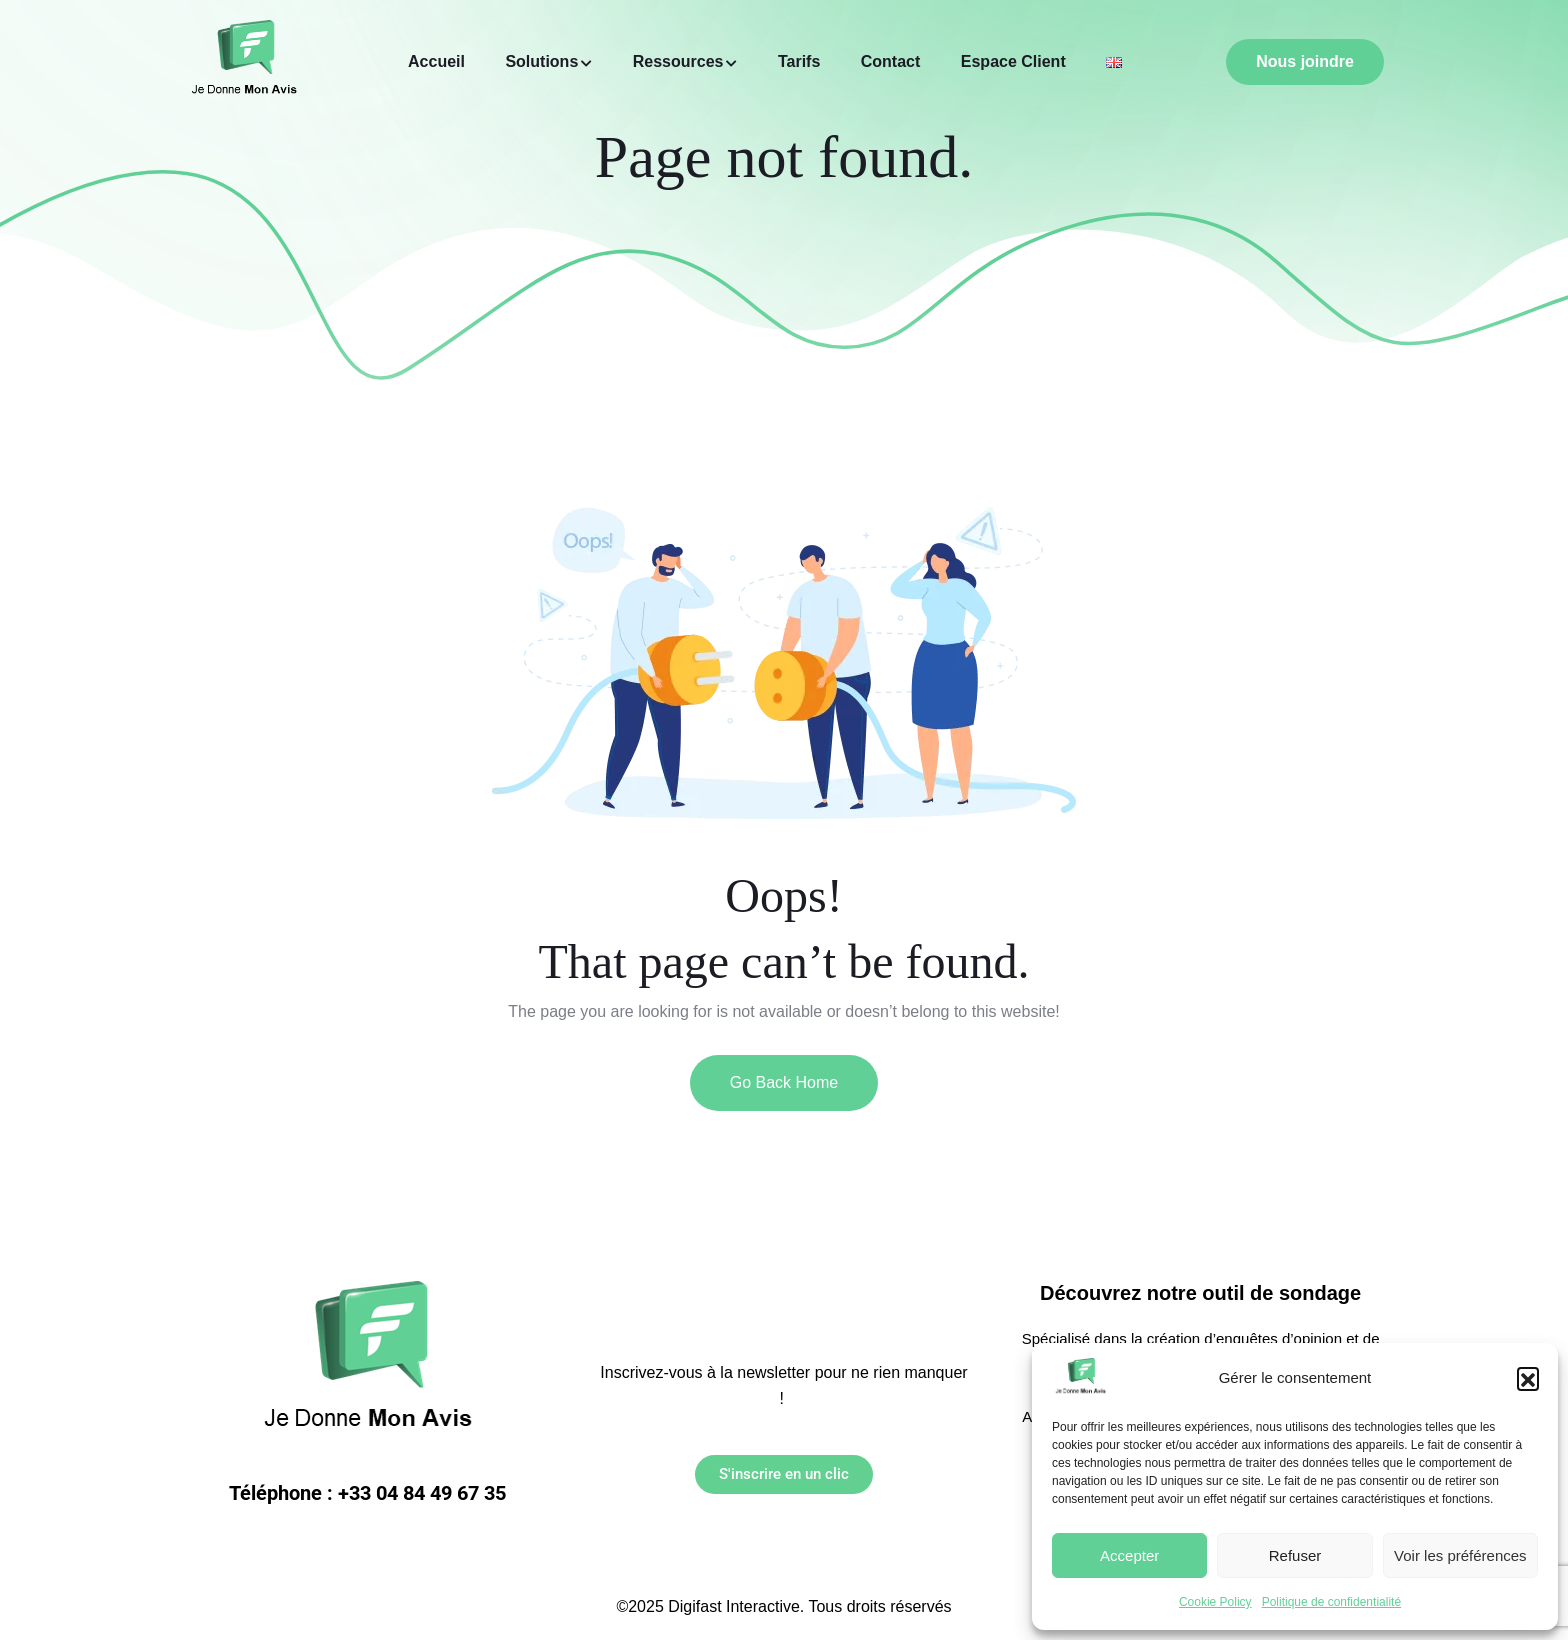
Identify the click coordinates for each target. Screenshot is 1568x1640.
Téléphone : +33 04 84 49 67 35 (367, 1493)
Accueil (436, 61)
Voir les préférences (1460, 1555)
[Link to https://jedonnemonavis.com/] (1080, 1378)
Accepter (1129, 1555)
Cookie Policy (1215, 1602)
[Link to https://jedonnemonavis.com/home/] (1114, 62)
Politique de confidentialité (1331, 1602)
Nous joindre (1305, 61)
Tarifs (799, 61)
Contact (891, 61)
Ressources (678, 61)
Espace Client (1013, 61)
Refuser (1295, 1555)
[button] (1528, 1378)
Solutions (541, 61)
